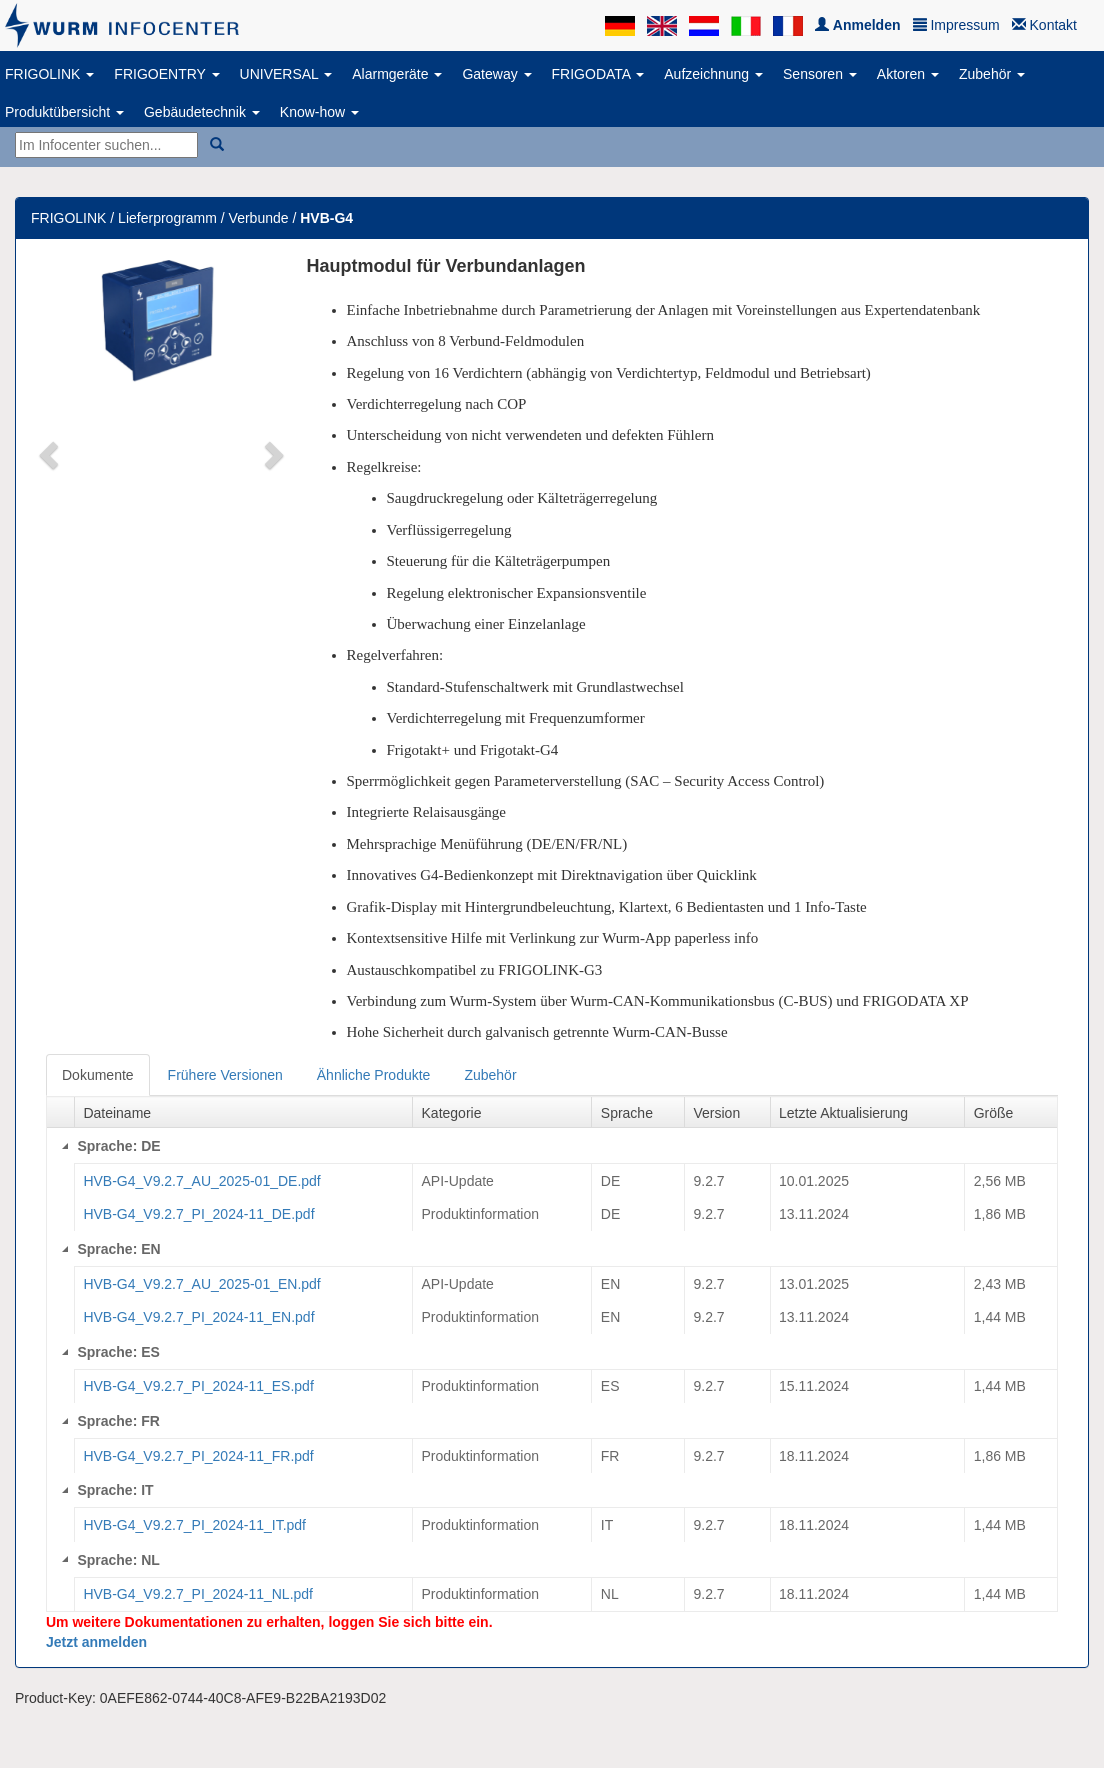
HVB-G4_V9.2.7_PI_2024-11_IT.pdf (194, 1525)
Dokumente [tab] (98, 1075)
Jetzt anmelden (96, 1642)
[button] (50, 454)
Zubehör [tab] (490, 1075)
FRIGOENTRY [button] (166, 74)
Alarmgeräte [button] (397, 74)
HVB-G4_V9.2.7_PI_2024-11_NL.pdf (198, 1594)
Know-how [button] (319, 112)
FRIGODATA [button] (598, 74)
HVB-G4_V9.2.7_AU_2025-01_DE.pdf (201, 1181)
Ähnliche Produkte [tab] (374, 1075)
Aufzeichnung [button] (713, 74)
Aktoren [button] (908, 74)
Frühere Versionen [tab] (225, 1075)
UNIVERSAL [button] (286, 74)
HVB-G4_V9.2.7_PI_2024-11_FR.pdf (198, 1456)
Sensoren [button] (820, 74)
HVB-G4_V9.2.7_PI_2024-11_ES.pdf (198, 1386)
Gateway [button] (496, 74)
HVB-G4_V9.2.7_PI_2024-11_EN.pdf (198, 1317)
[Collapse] (65, 1146)
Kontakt (1044, 25)
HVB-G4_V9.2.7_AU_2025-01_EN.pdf (201, 1284)
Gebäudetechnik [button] (202, 112)
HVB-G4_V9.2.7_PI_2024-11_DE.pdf (198, 1214)
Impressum (956, 25)
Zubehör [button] (992, 74)
